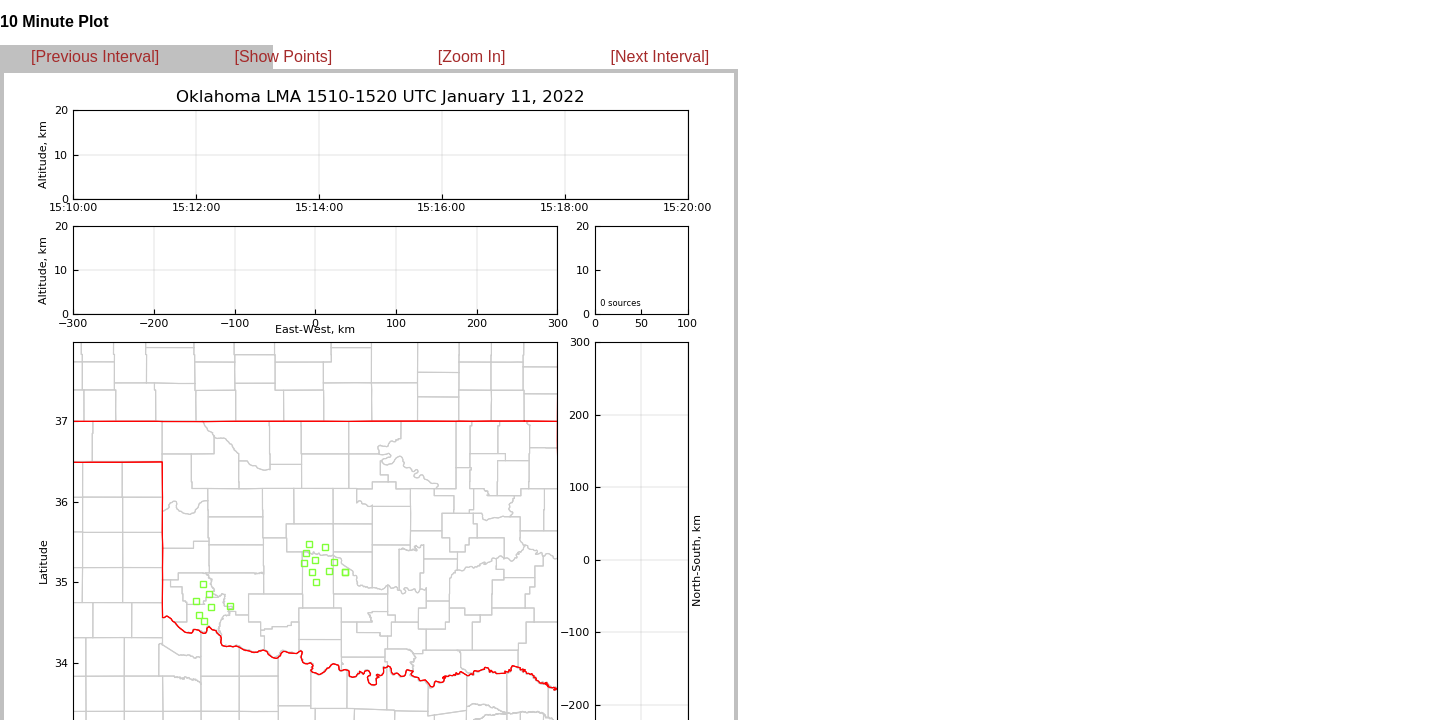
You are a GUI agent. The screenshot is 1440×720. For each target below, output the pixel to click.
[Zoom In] (472, 56)
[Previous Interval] (95, 56)
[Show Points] (283, 56)
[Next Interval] (660, 56)
